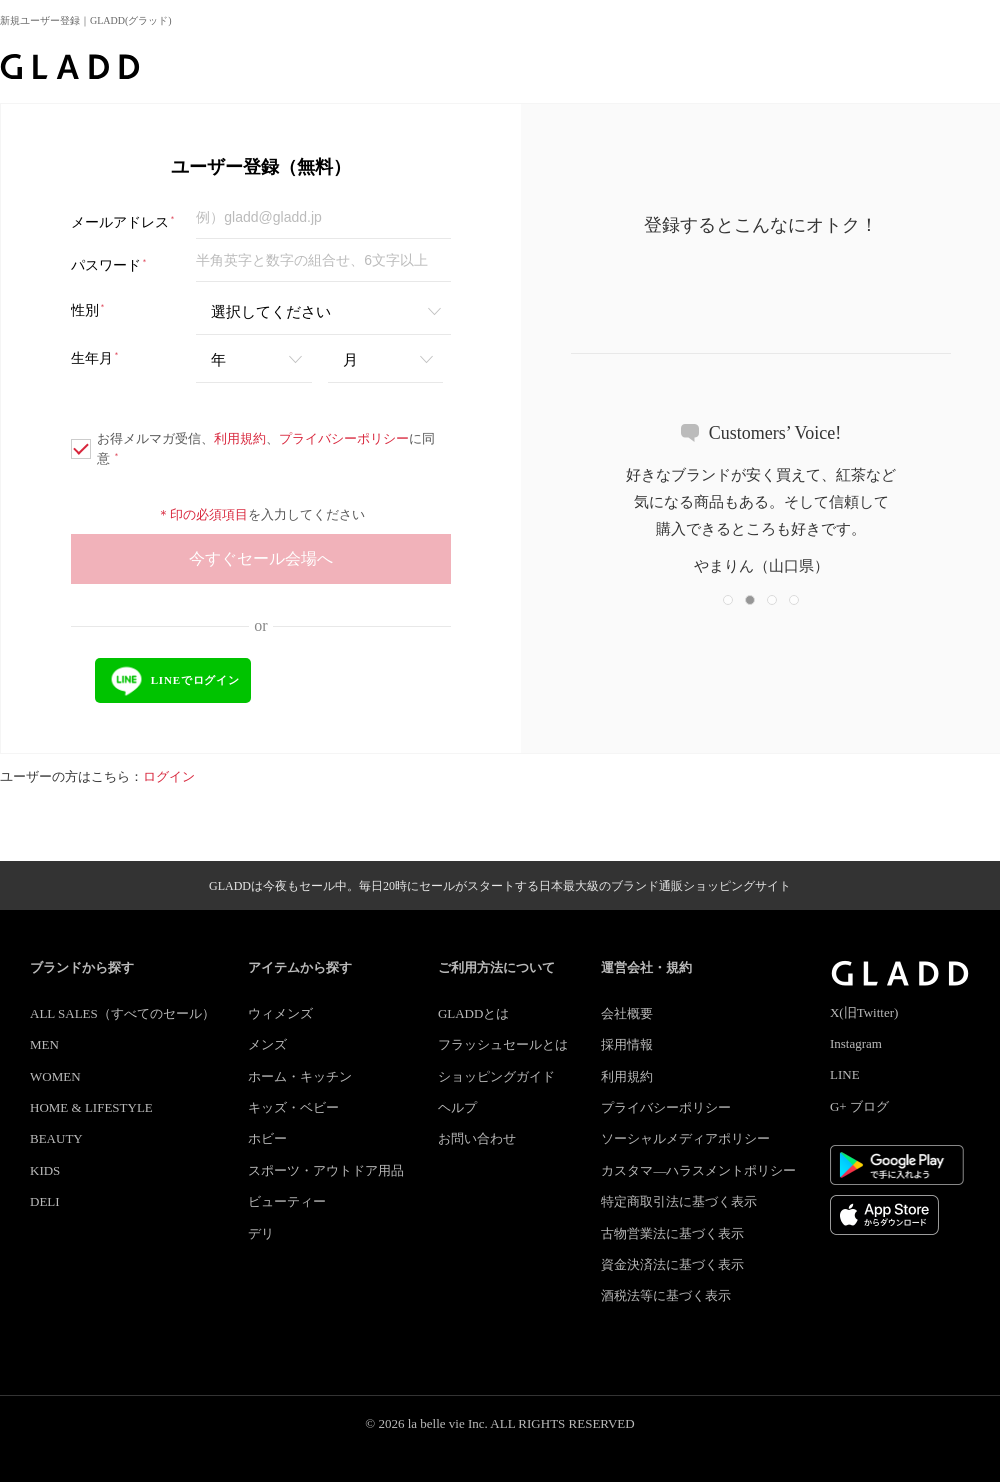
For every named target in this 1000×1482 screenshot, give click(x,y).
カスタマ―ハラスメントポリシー (698, 1170)
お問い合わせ (477, 1138)
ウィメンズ (280, 1013)
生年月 (95, 358)
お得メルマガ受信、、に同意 (253, 448)
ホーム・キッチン (300, 1076)
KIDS (45, 1170)
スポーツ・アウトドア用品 (326, 1170)
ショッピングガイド (496, 1076)
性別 (88, 310)
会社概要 (627, 1013)
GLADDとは (474, 1013)
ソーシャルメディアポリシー (685, 1138)
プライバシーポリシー (344, 438)
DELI (45, 1201)
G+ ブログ (859, 1106)
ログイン (169, 776)
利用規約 (240, 438)
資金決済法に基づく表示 (672, 1264)
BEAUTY (56, 1138)
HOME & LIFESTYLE (91, 1107)
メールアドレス (123, 222)
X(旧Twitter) (864, 1012)
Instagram (856, 1043)
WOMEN (55, 1076)
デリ (261, 1233)
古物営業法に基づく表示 (672, 1233)
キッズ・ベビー (293, 1107)
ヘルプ (457, 1107)
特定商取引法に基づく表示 (679, 1201)
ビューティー (287, 1201)
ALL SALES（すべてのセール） (122, 1013)
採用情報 (627, 1044)
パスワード (109, 265)
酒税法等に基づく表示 (666, 1295)
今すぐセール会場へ (261, 558)
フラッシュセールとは (503, 1044)
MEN (44, 1044)
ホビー (267, 1138)
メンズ (267, 1044)
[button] (728, 600)
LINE (845, 1074)
